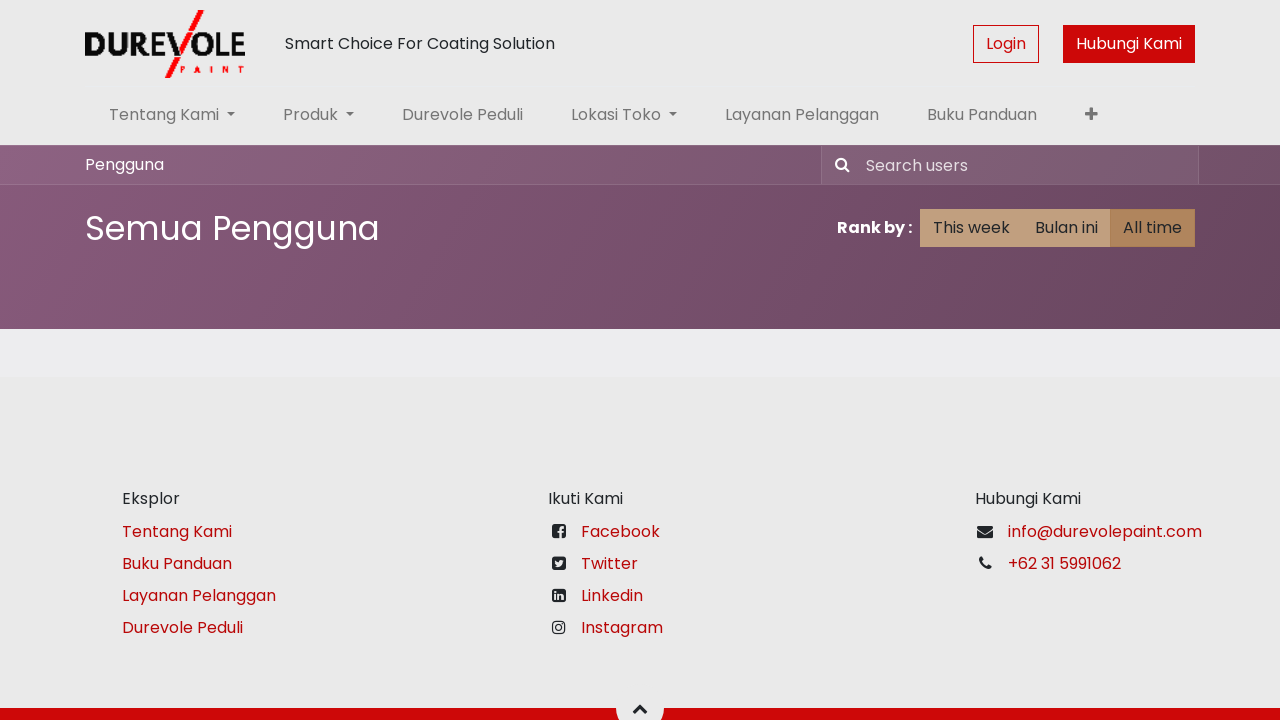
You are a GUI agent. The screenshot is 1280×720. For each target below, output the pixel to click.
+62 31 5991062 (1064, 563)
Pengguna (124, 164)
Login (1006, 43)
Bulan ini (1066, 227)
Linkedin (612, 595)
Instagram (622, 627)
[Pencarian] (838, 165)
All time (1152, 227)
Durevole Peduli (182, 627)
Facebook (620, 531)
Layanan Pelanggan (199, 595)
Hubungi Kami (1129, 43)
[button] (1091, 115)
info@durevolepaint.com (1105, 531)
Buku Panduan (177, 563)
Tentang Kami (177, 531)
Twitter (609, 563)
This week (971, 227)
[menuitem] (462, 115)
